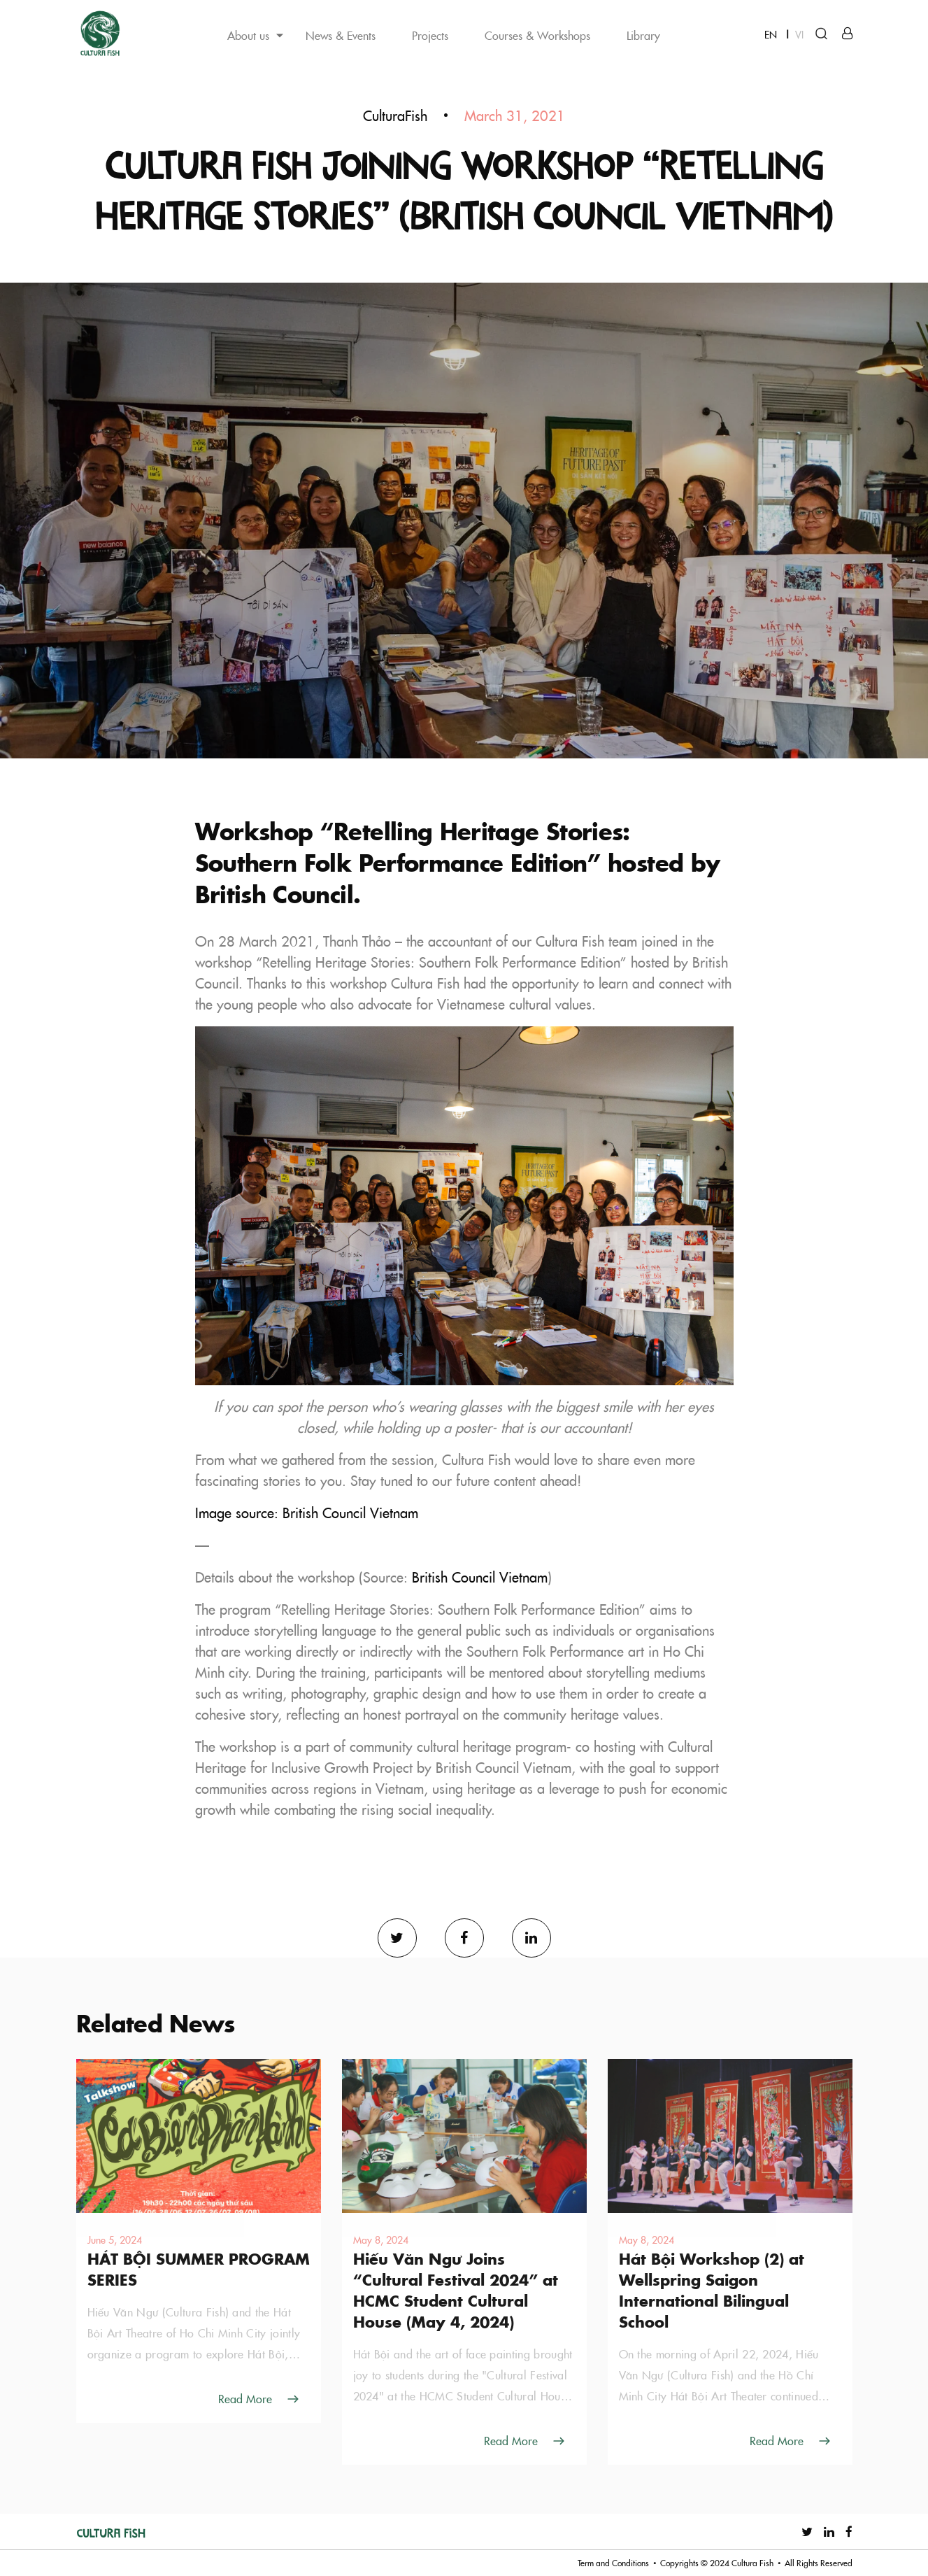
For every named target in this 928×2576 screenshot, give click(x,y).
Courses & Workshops (537, 35)
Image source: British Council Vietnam (306, 1512)
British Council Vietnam (480, 1577)
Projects (430, 35)
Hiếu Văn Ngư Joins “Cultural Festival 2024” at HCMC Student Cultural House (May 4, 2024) (455, 2290)
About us (248, 35)
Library (643, 35)
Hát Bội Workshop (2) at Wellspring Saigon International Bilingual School (711, 2290)
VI (799, 34)
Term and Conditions (613, 2563)
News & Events (341, 35)
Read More (245, 2398)
